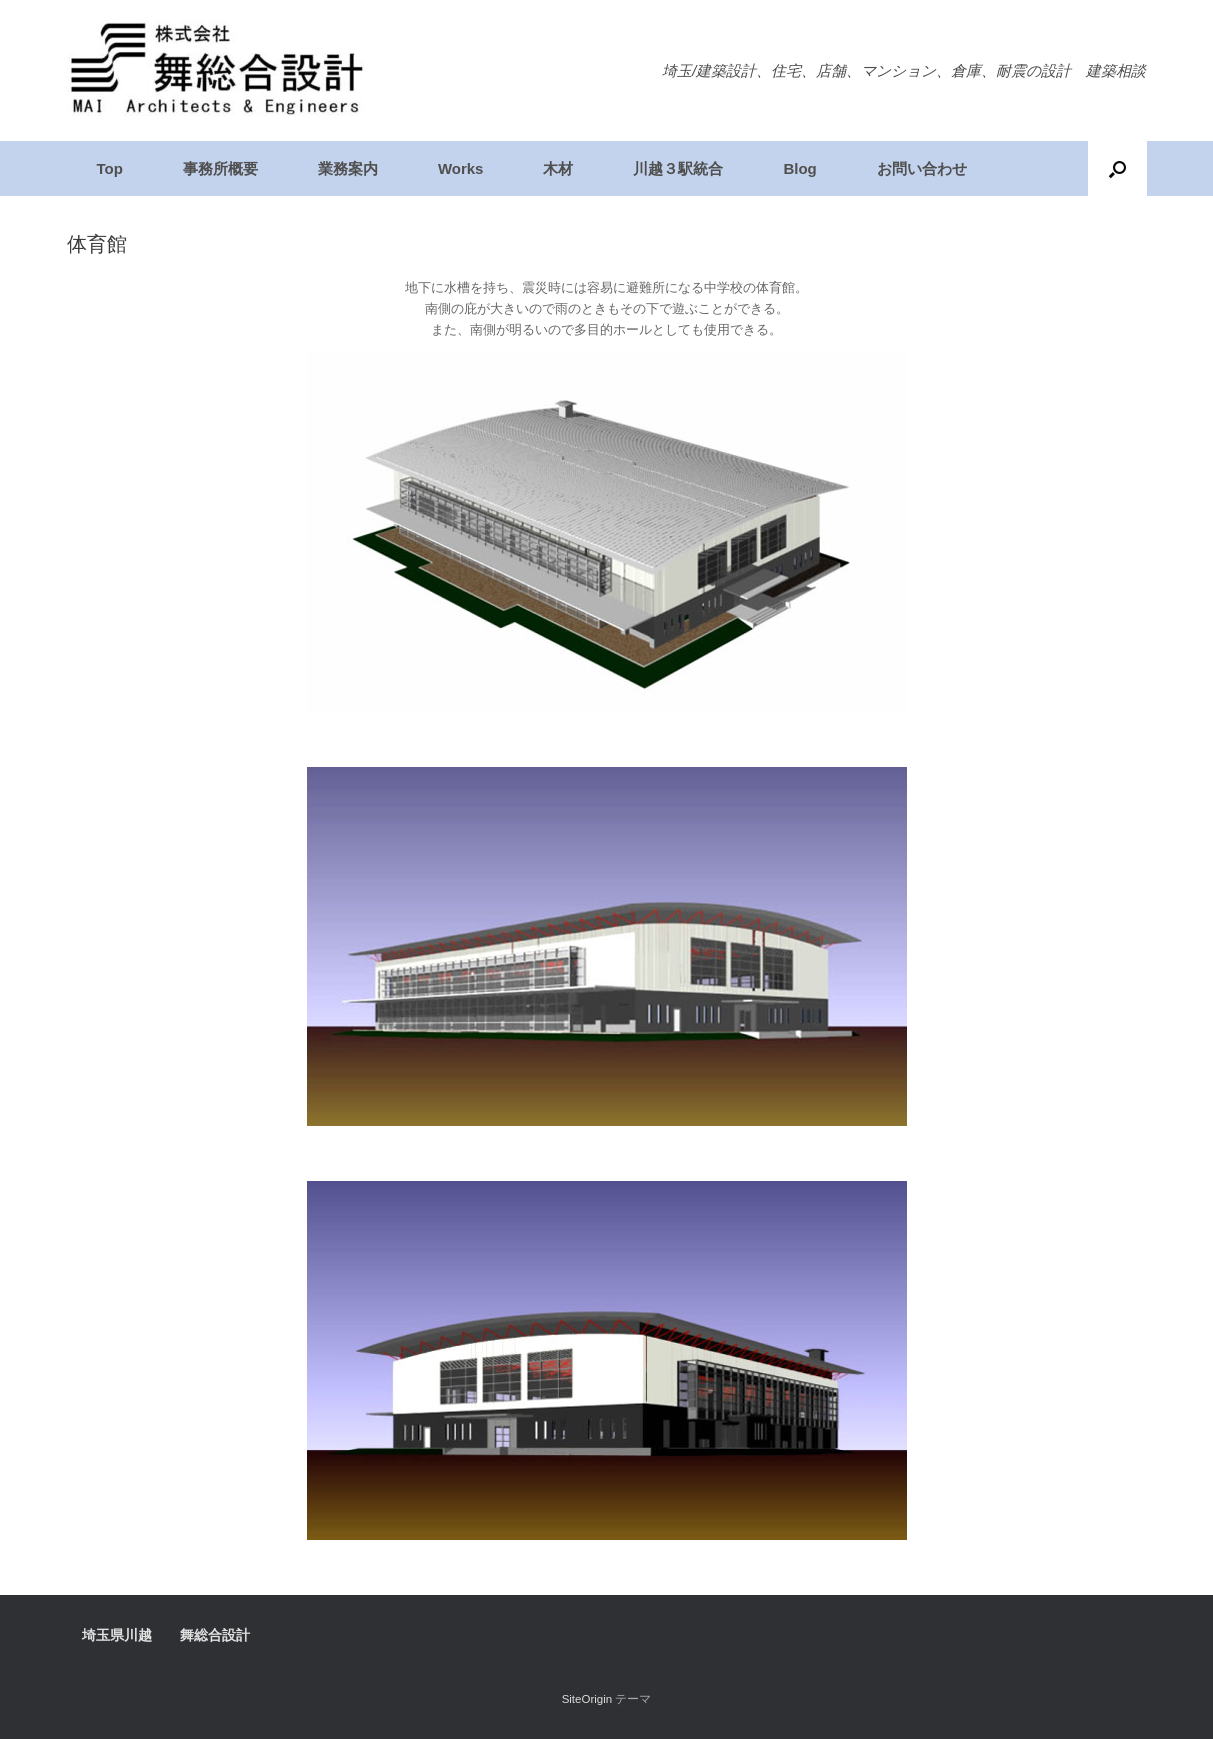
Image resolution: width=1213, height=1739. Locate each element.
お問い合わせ (922, 168)
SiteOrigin (587, 1699)
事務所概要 (220, 168)
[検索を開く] (1117, 168)
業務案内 (348, 168)
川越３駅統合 (678, 168)
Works (461, 168)
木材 (558, 168)
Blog (799, 168)
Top (110, 168)
